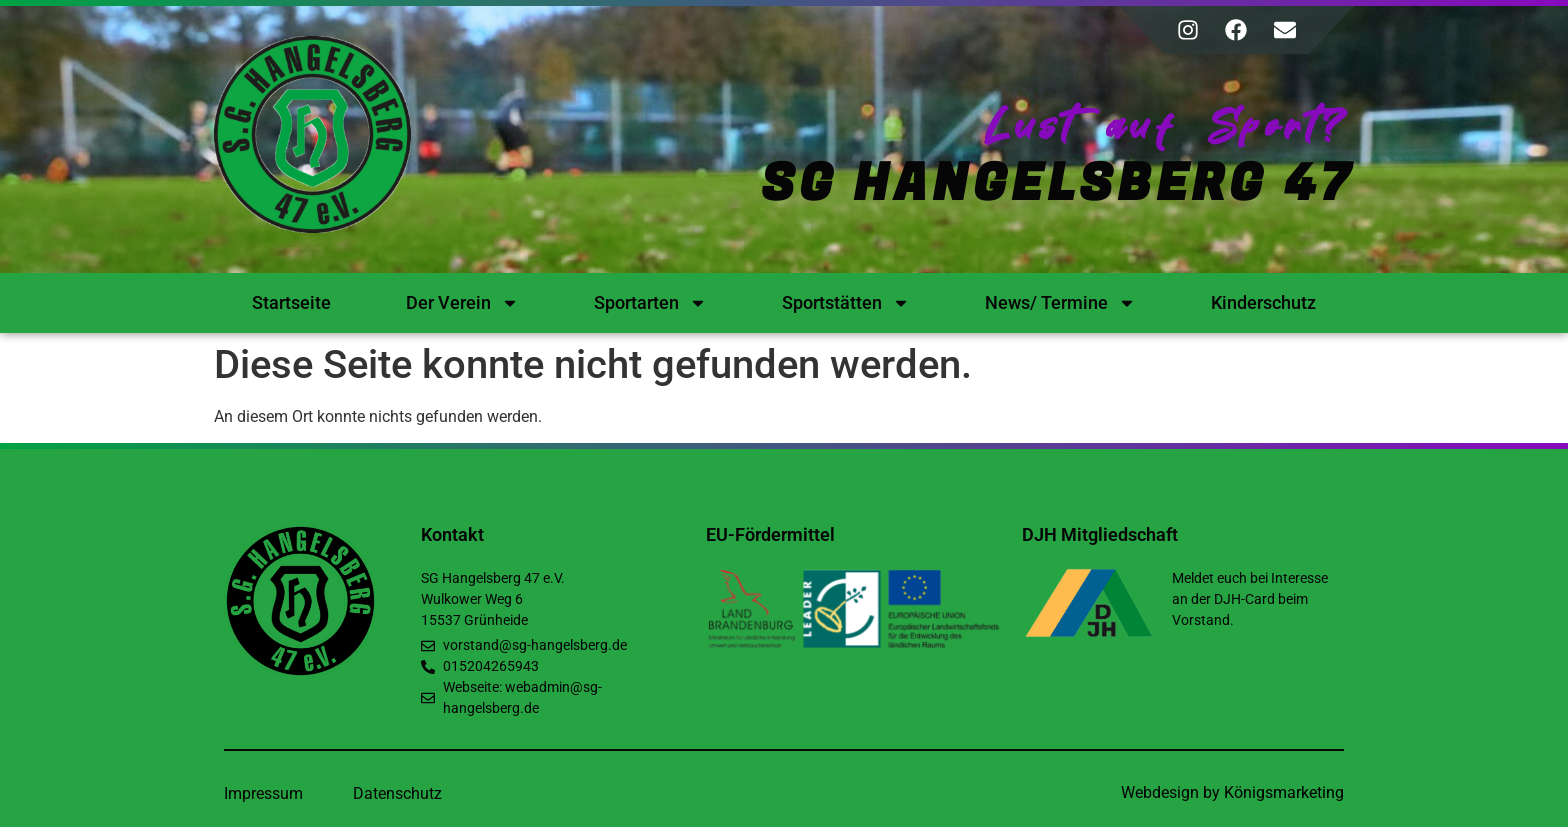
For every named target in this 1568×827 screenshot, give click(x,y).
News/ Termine (1060, 303)
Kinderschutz (1263, 302)
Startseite (291, 302)
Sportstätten (846, 303)
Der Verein (462, 303)
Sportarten (650, 303)
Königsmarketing (1284, 792)
